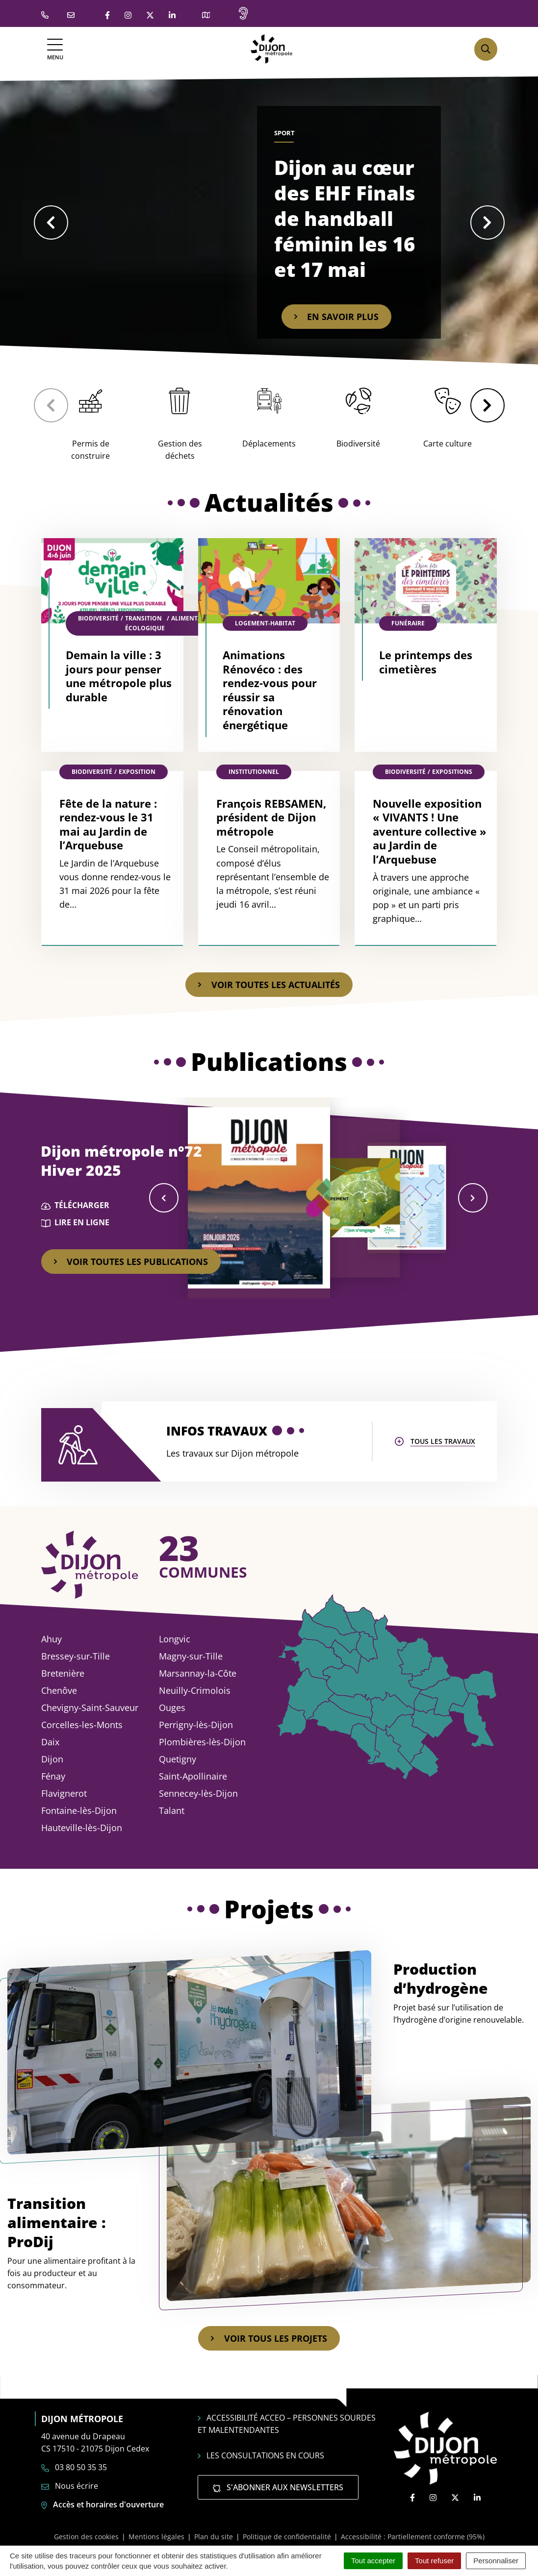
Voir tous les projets (269, 2338)
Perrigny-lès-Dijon (196, 1725)
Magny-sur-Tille (191, 1656)
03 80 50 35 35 (74, 2467)
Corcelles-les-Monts (82, 1725)
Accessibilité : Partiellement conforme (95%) (413, 2536)
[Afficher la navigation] (55, 49)
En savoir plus (336, 316)
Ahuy (51, 1639)
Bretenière (62, 1673)
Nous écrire (69, 2485)
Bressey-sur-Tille (75, 1656)
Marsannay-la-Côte (197, 1673)
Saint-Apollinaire (193, 1776)
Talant (171, 1810)
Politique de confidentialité (287, 2536)
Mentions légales (156, 2536)
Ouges (172, 1707)
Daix (50, 1742)
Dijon (52, 1759)
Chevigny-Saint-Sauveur (89, 1707)
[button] (51, 222)
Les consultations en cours (261, 2455)
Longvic (174, 1639)
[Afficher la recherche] (485, 49)
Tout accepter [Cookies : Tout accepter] (373, 2560)
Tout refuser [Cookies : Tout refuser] (434, 2560)
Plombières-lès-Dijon (202, 1742)
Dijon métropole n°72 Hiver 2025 (121, 1160)
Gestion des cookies (86, 2536)
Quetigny (177, 1759)
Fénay (53, 1776)
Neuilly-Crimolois (195, 1690)
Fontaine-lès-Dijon (79, 1810)
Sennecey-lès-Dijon (198, 1793)
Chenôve (59, 1690)
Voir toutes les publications (131, 1261)
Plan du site (213, 2536)
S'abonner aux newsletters (278, 2487)
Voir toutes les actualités (268, 985)
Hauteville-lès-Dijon (81, 1827)
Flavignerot (64, 1793)
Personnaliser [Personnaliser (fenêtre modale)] (495, 2560)
